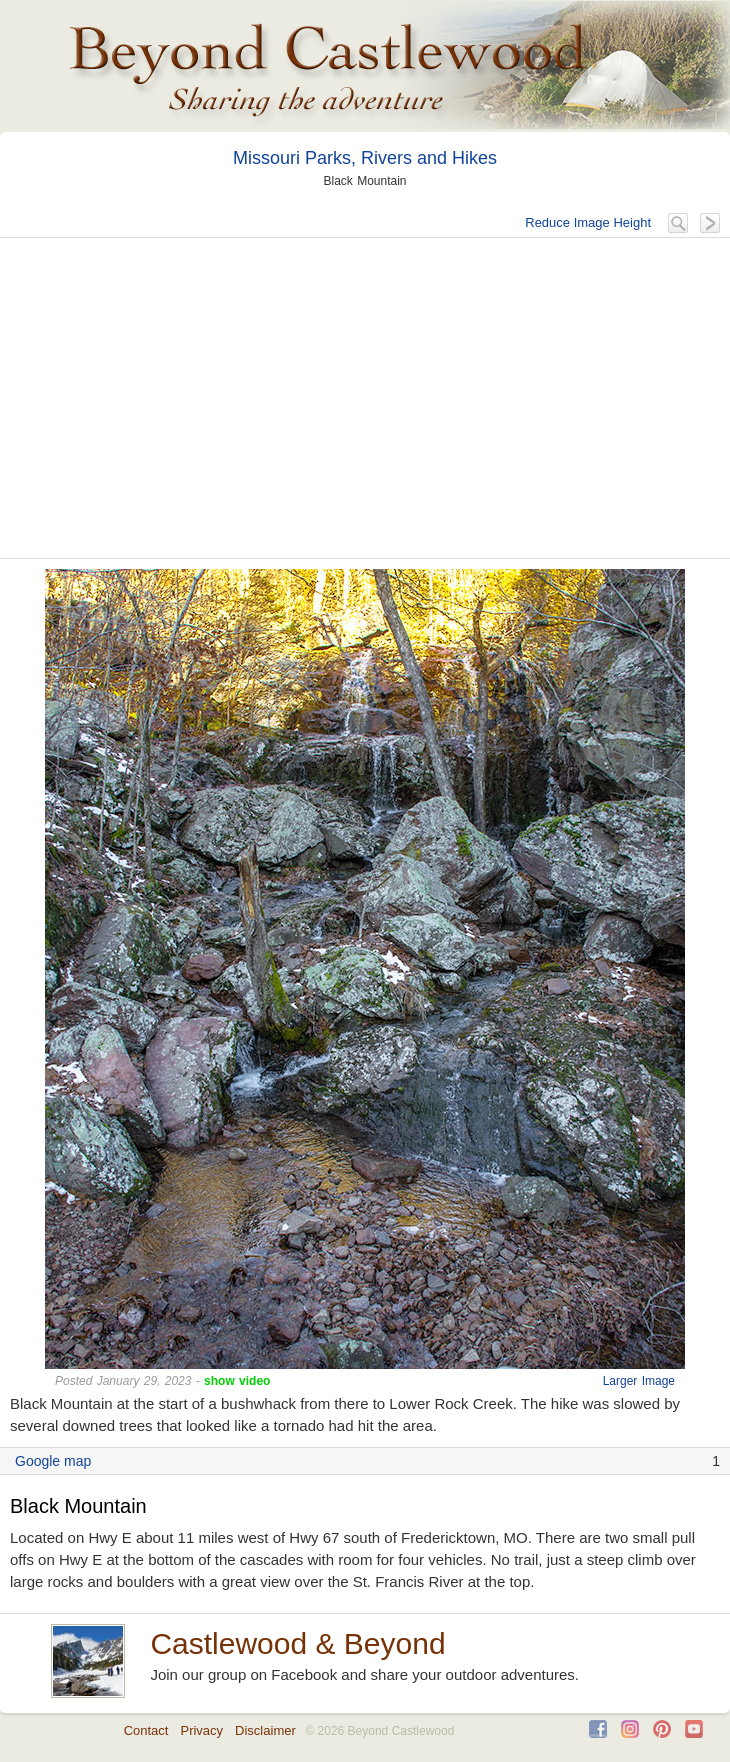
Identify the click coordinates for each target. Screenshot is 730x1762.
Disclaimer (265, 1730)
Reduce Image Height (588, 222)
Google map (53, 1461)
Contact (146, 1730)
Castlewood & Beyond (297, 1643)
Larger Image (639, 1381)
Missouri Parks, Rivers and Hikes (365, 158)
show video (237, 1381)
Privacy (201, 1730)
